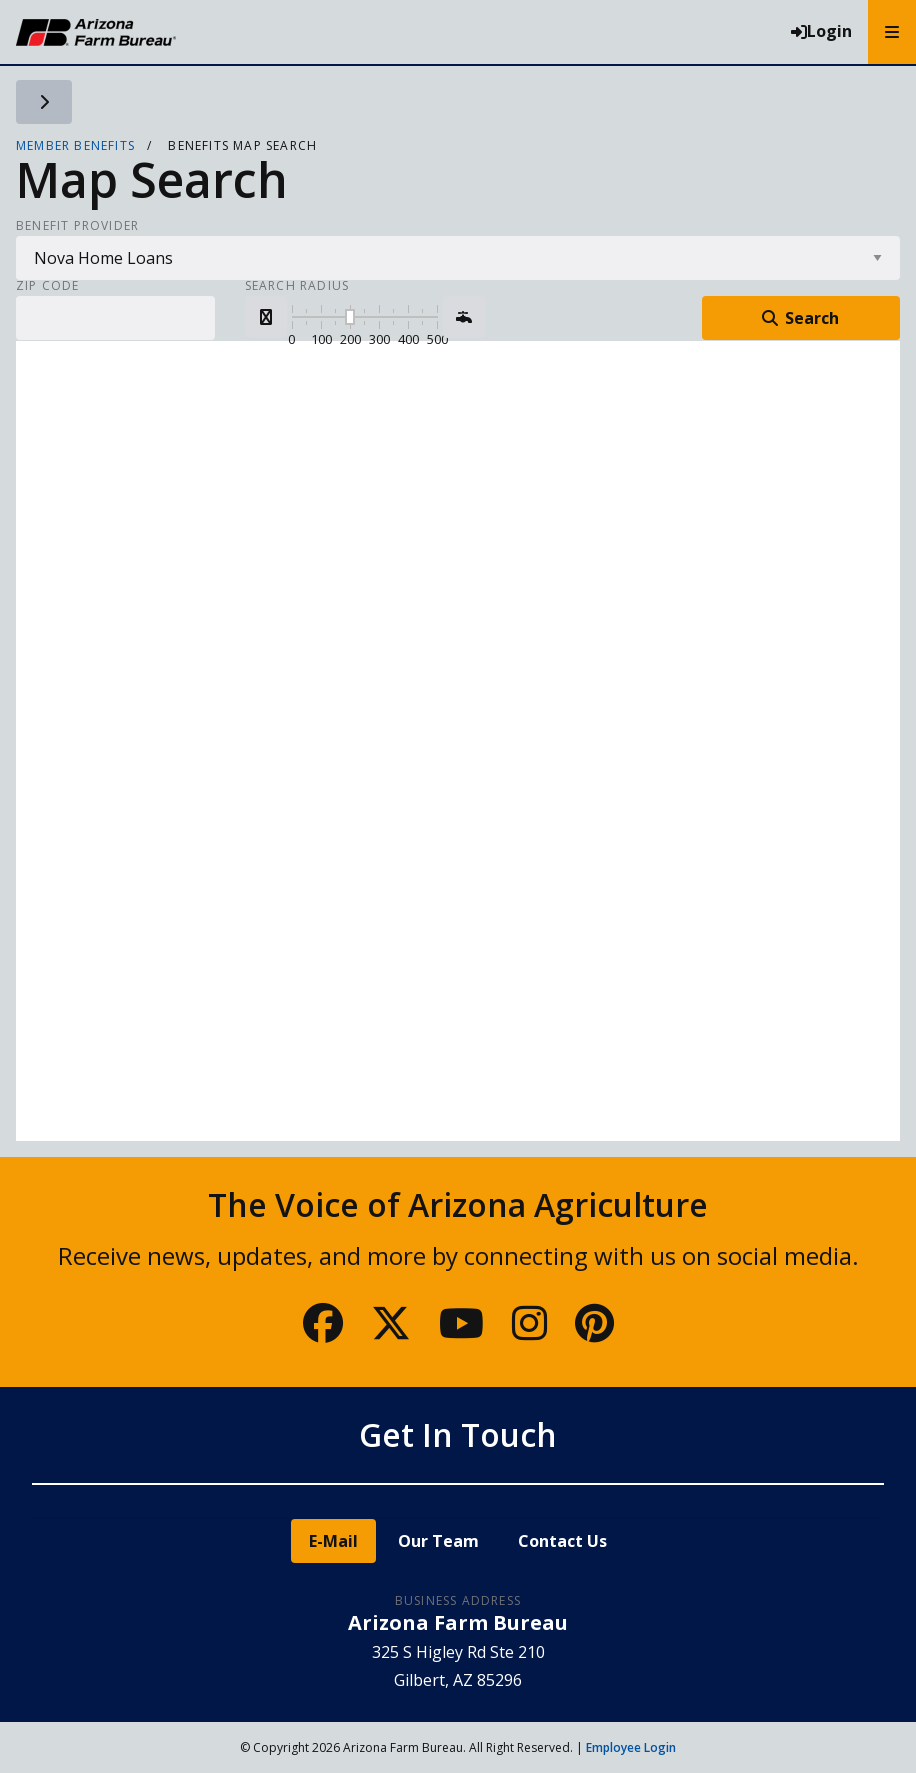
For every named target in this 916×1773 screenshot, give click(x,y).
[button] (266, 317)
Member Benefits (75, 145)
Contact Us (562, 1541)
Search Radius (297, 286)
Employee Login (631, 1747)
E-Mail (333, 1541)
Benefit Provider (77, 226)
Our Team (438, 1541)
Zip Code (48, 286)
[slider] (350, 317)
